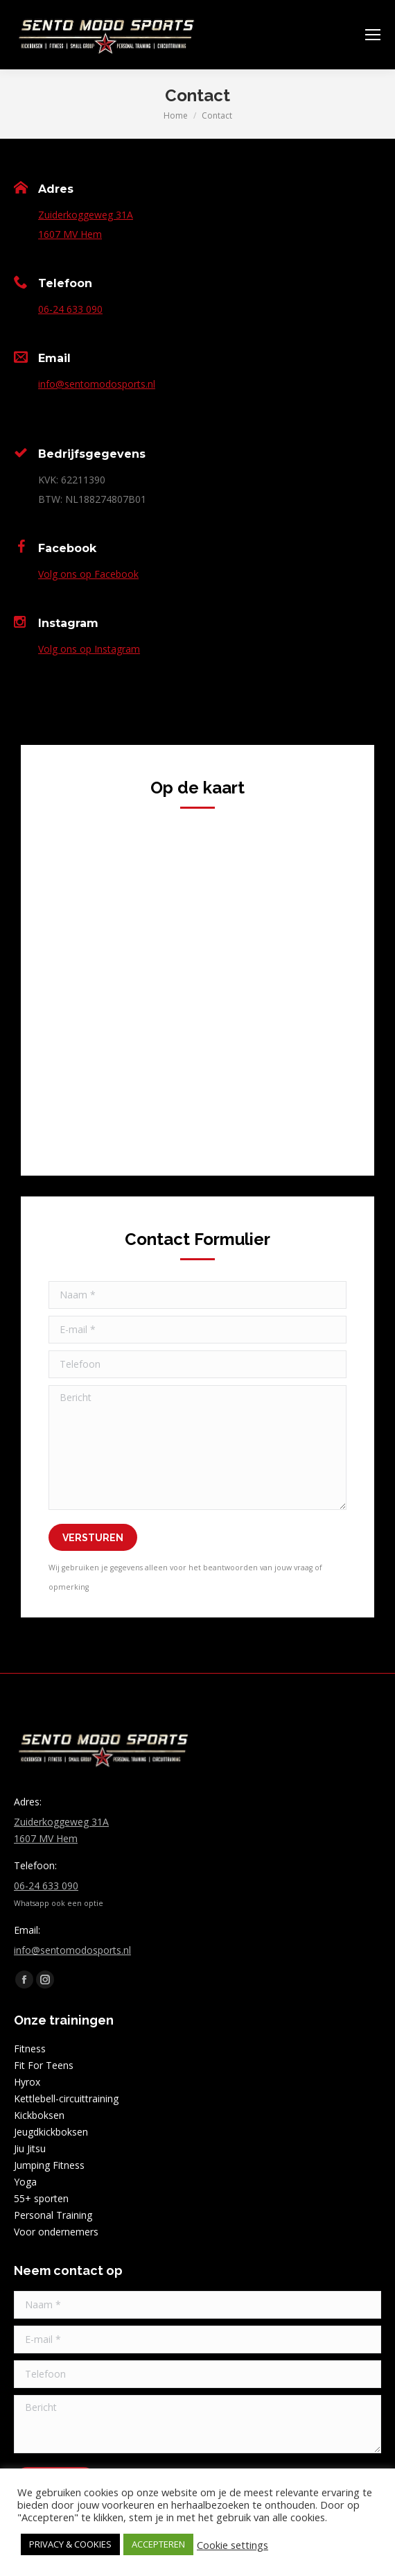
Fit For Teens (43, 2065)
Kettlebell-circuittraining (66, 2098)
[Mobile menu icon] (373, 34)
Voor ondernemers (56, 2231)
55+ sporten (41, 2198)
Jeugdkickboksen (51, 2131)
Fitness (30, 2048)
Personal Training (53, 2215)
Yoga (25, 2181)
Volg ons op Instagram (89, 648)
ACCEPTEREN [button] (158, 2544)
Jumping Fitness (49, 2165)
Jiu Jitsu (30, 2148)
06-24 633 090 (70, 309)
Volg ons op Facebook (88, 574)
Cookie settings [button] (232, 2545)
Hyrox (27, 2081)
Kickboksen (39, 2115)
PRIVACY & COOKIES (70, 2544)
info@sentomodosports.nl (96, 383)
